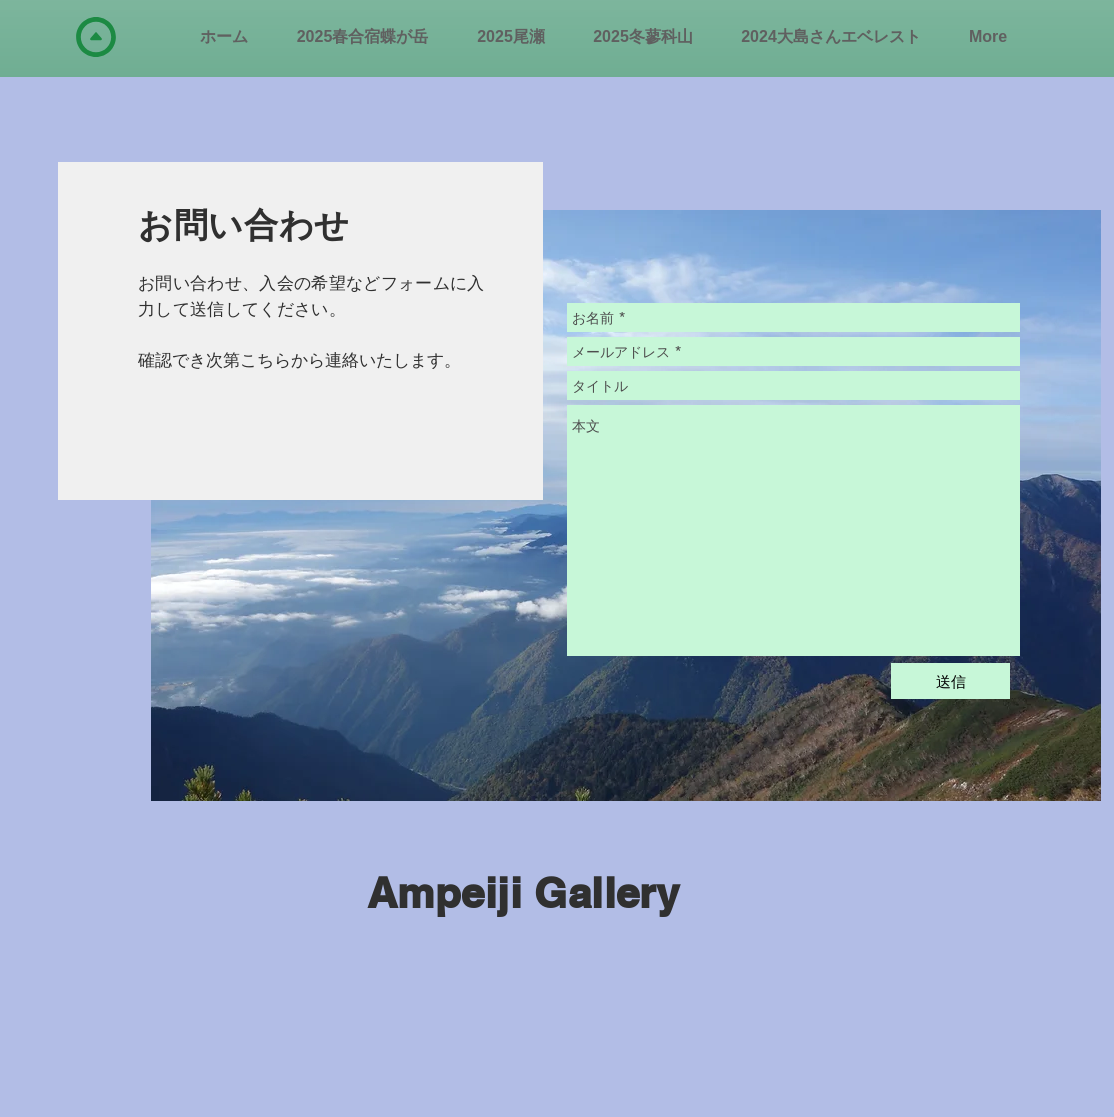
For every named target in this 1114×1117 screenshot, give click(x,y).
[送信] (950, 681)
